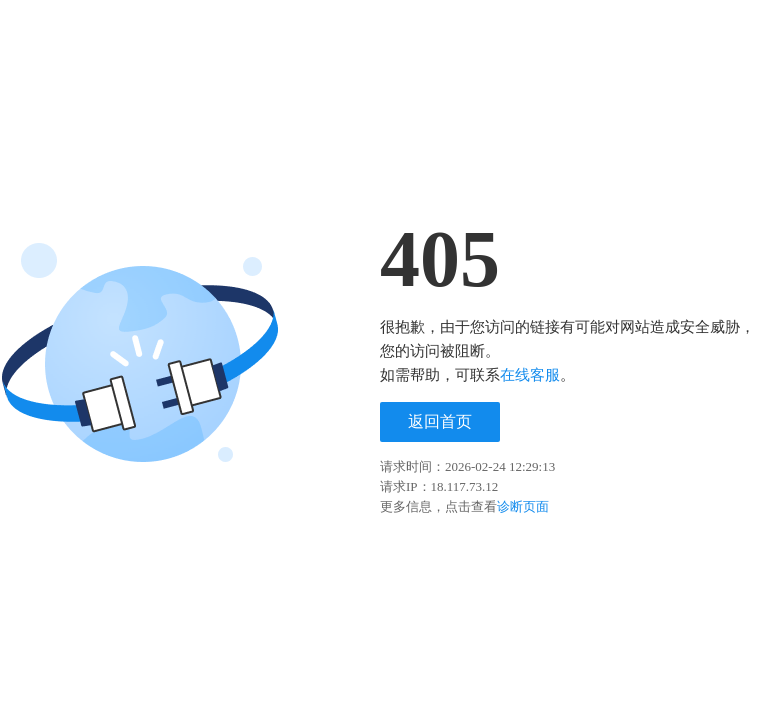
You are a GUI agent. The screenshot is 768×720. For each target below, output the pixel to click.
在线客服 (530, 375)
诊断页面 (523, 506)
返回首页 (440, 421)
